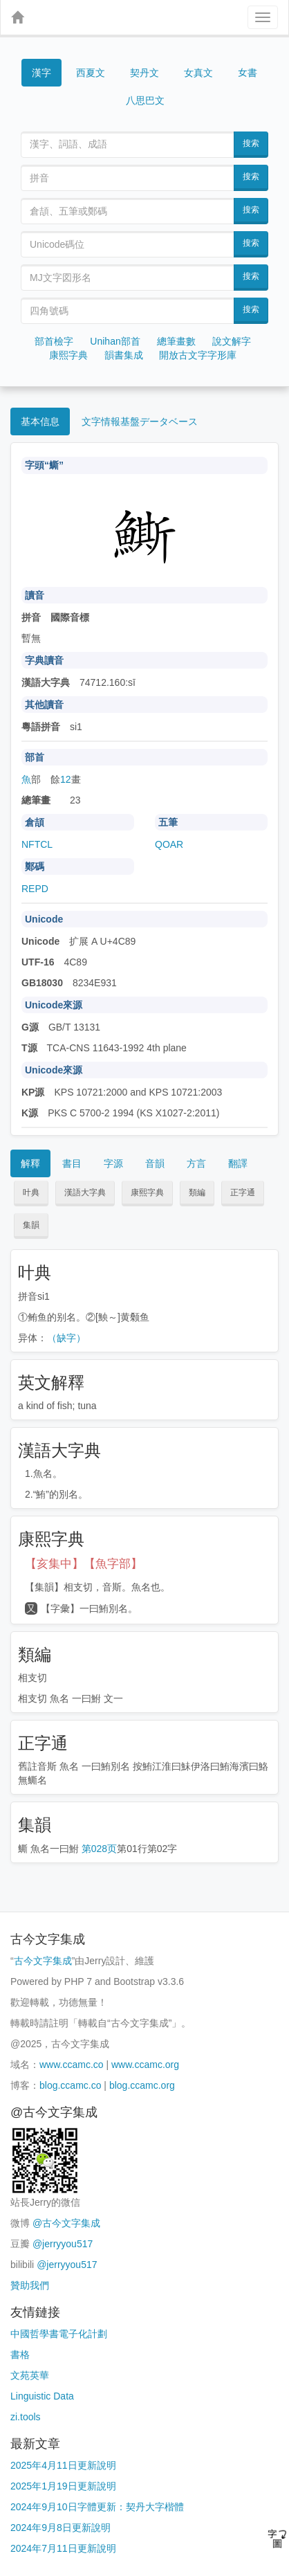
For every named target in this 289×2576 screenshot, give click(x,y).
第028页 (99, 1848)
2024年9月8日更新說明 (60, 2527)
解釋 (30, 1163)
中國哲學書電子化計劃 (58, 2333)
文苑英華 (29, 2375)
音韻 (155, 1163)
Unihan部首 (115, 341)
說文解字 (231, 341)
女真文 (198, 72)
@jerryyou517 (62, 2243)
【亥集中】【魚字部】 (83, 1563)
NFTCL (37, 844)
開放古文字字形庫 (197, 355)
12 (65, 779)
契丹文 (144, 72)
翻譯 (238, 1163)
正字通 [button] (242, 1192)
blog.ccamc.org (142, 2085)
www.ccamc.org (145, 2064)
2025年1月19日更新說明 (63, 2486)
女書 (247, 72)
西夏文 (90, 72)
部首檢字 (54, 341)
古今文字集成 (43, 1960)
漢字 (41, 72)
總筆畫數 (176, 341)
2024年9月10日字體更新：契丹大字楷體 (97, 2506)
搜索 (251, 143)
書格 (20, 2354)
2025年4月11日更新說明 (63, 2465)
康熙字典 (68, 355)
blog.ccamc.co (70, 2085)
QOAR (169, 844)
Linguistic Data (42, 2396)
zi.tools (25, 2416)
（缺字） (66, 1337)
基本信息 (40, 421)
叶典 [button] (31, 1192)
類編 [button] (197, 1192)
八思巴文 (145, 100)
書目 (72, 1163)
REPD (34, 888)
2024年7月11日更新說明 (63, 2548)
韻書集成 (123, 355)
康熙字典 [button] (147, 1192)
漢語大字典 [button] (85, 1192)
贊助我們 (29, 2285)
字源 (113, 1163)
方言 (196, 1163)
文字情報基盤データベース (140, 421)
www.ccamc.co (71, 2064)
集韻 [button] (31, 1225)
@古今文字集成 (66, 2223)
